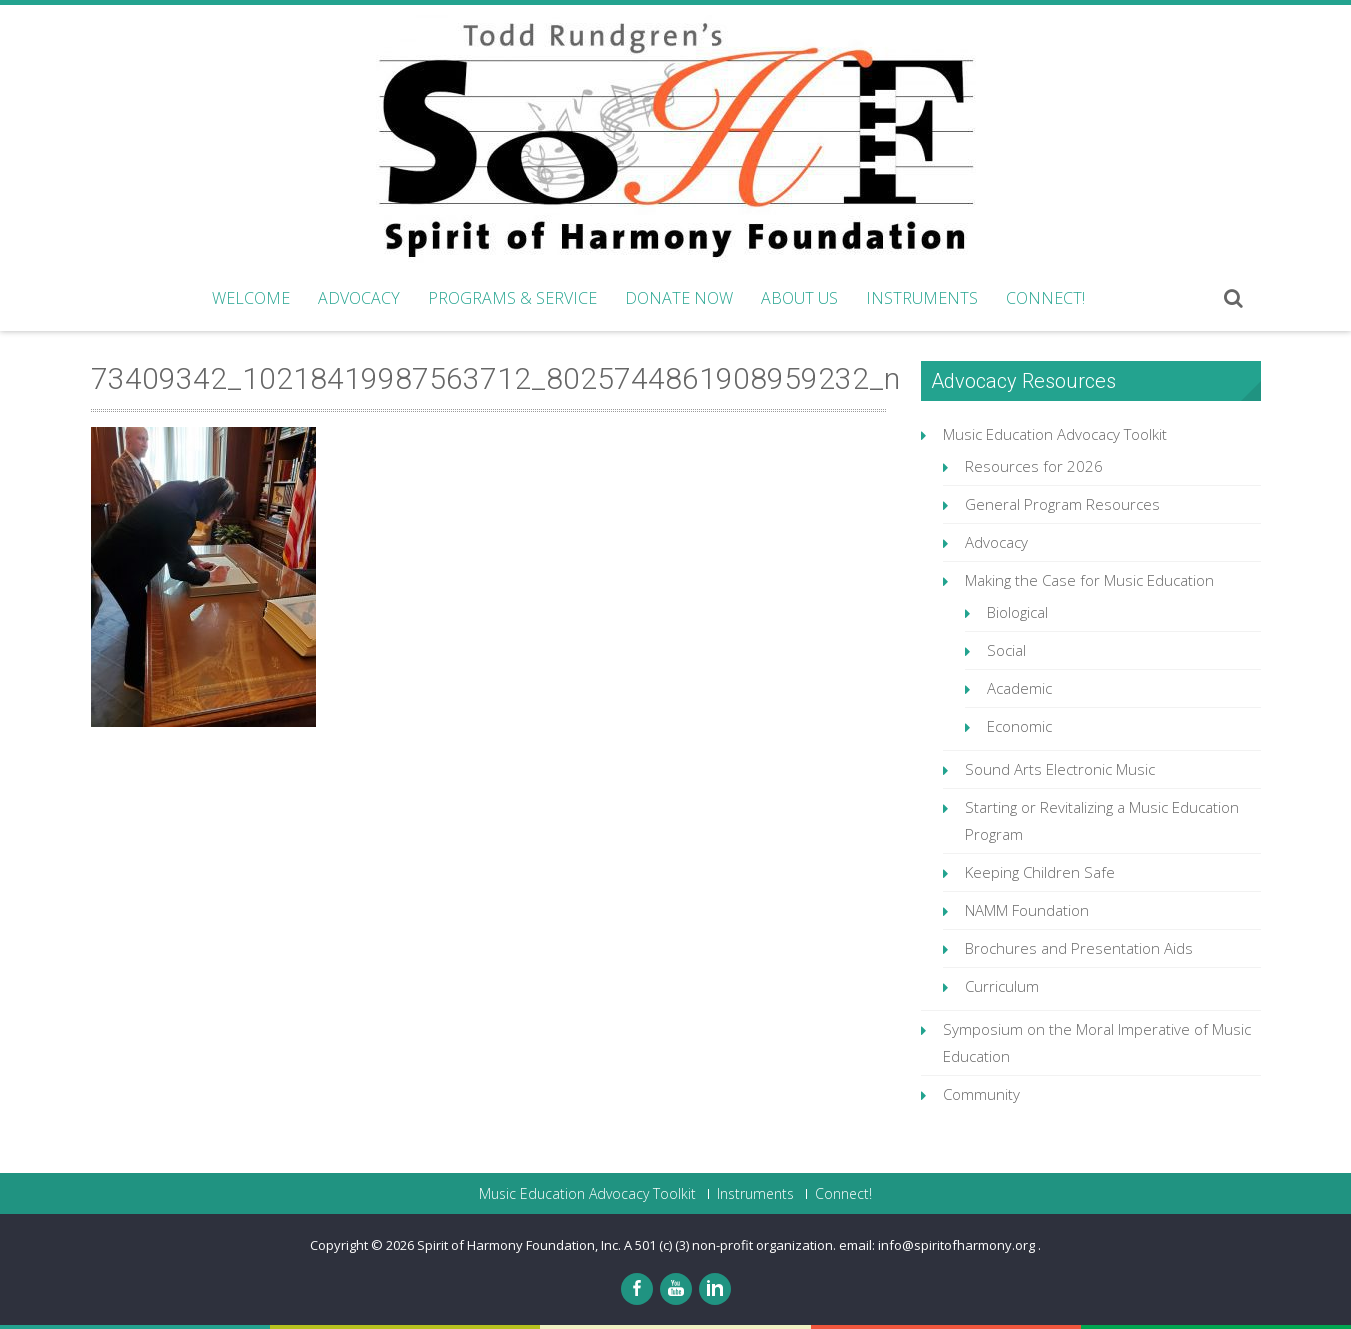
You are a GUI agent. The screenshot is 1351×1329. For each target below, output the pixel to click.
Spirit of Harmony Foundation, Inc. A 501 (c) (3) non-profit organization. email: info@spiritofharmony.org (727, 1245)
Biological (1017, 612)
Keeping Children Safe (1040, 872)
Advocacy (359, 298)
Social (1006, 650)
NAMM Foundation (1027, 910)
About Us (799, 298)
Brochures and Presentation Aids (1079, 948)
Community (981, 1094)
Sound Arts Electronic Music (1060, 769)
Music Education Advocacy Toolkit (1055, 434)
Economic (1019, 726)
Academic (1019, 688)
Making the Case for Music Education (1089, 580)
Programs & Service (512, 298)
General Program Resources (1062, 504)
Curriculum (1002, 986)
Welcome (251, 298)
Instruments (922, 298)
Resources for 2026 (1034, 466)
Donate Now (679, 298)
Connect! (1045, 298)
